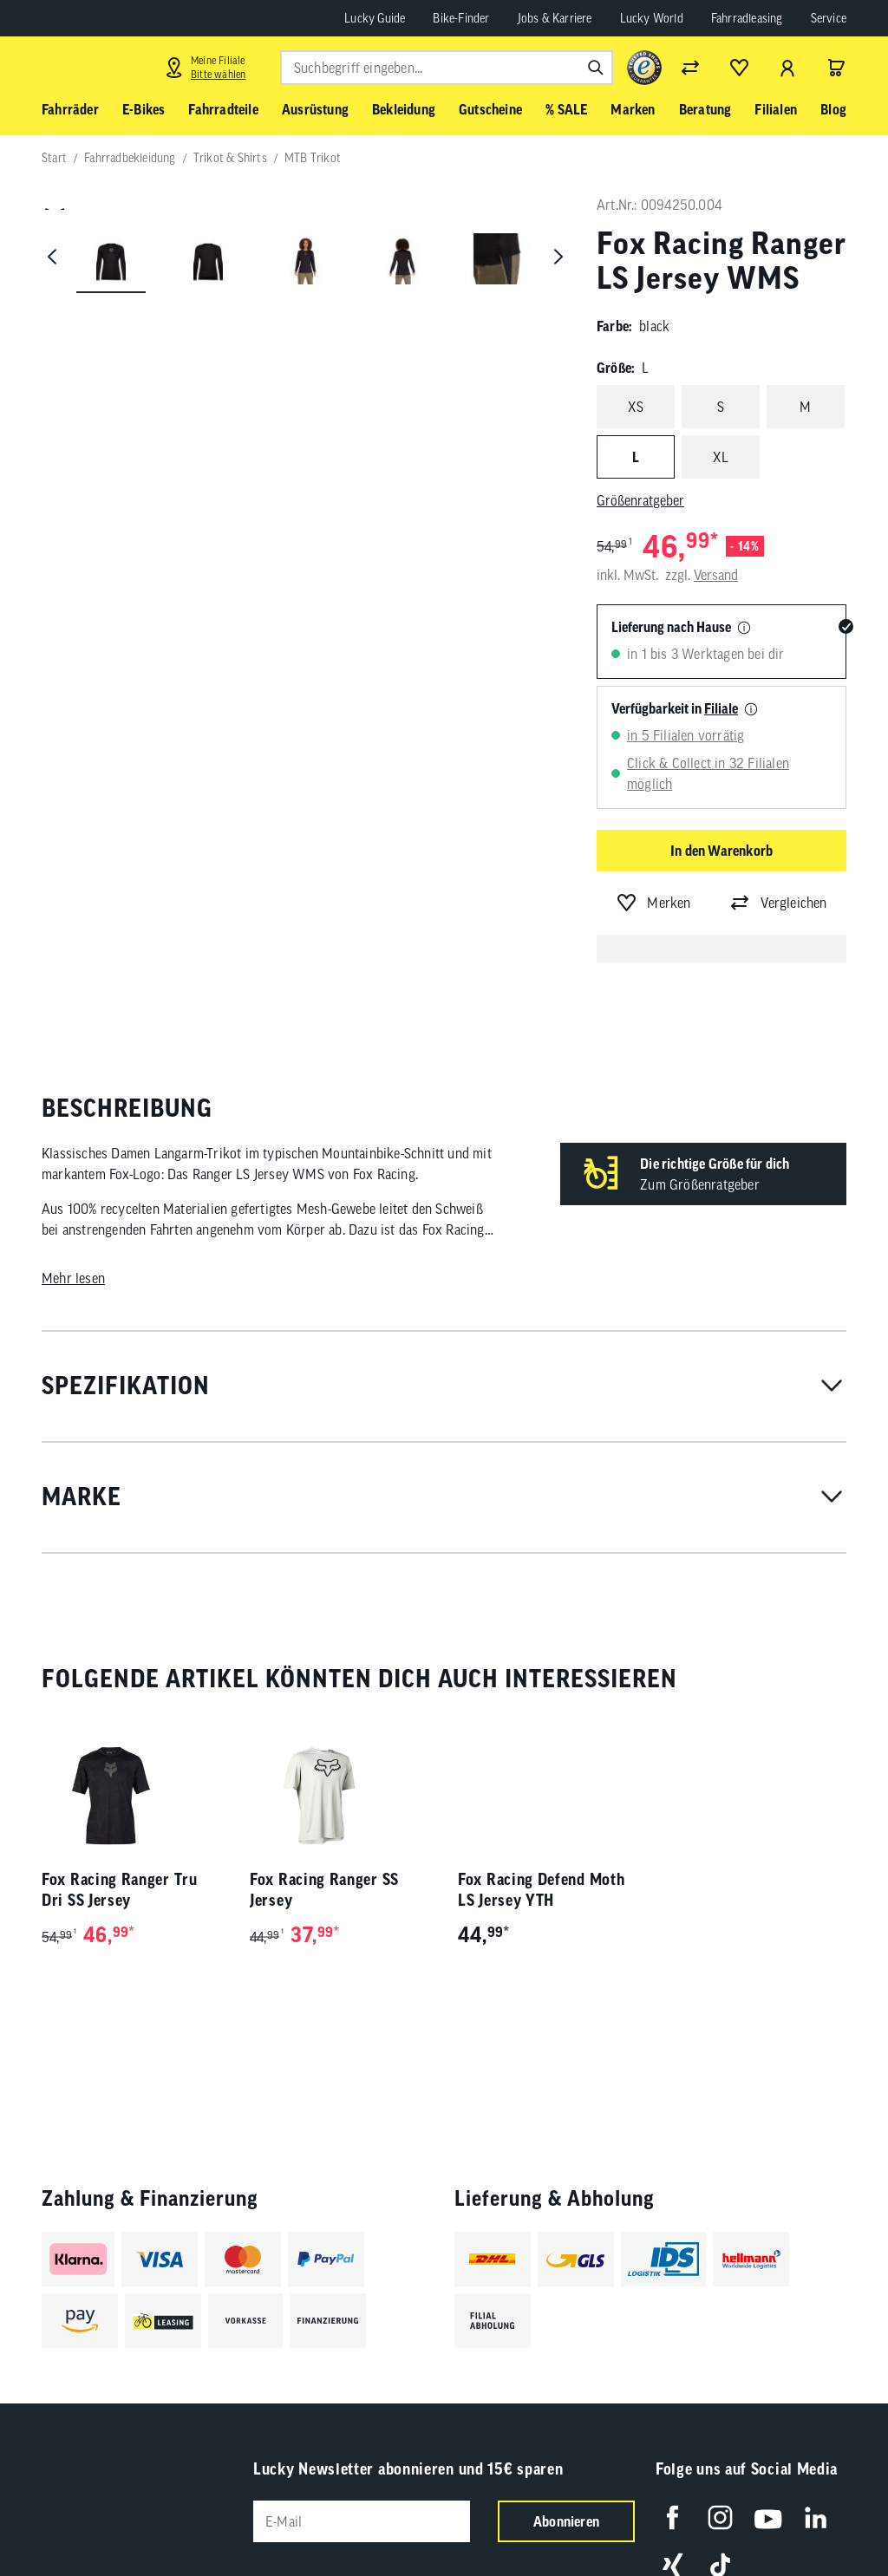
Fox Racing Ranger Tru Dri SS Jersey (120, 1889)
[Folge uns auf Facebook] (672, 2517)
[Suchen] (595, 67)
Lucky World (651, 18)
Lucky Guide (374, 18)
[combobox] (446, 67)
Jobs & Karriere (555, 18)
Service (828, 18)
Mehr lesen (73, 1278)
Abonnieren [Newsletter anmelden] (566, 2521)
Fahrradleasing (747, 18)
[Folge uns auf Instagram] (720, 2517)
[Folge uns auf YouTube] (768, 2517)
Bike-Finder (461, 18)
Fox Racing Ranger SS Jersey (324, 1889)
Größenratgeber (640, 500)
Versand (716, 575)
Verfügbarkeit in (674, 708)
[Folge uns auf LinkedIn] (815, 2517)
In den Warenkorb (721, 850)
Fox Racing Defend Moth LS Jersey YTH (541, 1889)
